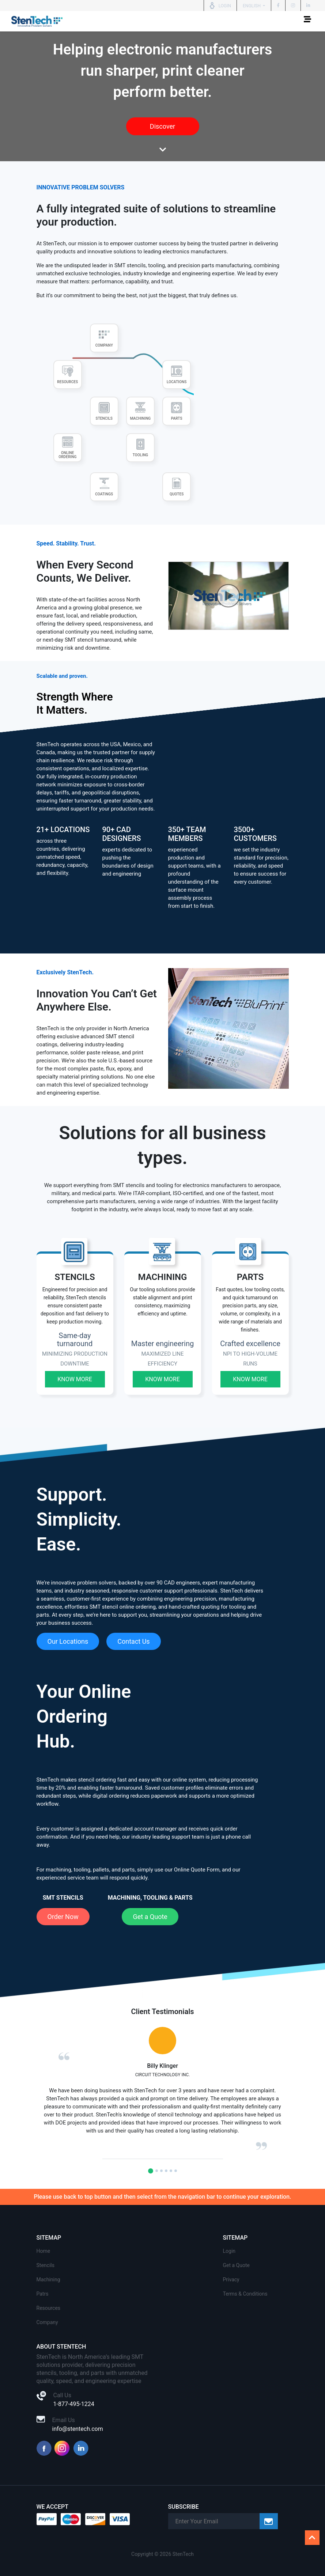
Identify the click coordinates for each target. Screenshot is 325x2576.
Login (229, 2251)
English (252, 5)
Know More (74, 1379)
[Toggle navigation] (307, 21)
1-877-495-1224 (73, 2404)
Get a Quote (150, 1916)
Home (43, 2251)
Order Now (63, 1916)
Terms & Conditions (245, 2294)
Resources (49, 2308)
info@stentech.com (77, 2428)
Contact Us (133, 1641)
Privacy (231, 2279)
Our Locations (68, 1641)
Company (47, 2322)
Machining (48, 2279)
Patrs (43, 2294)
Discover (162, 126)
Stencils (45, 2265)
